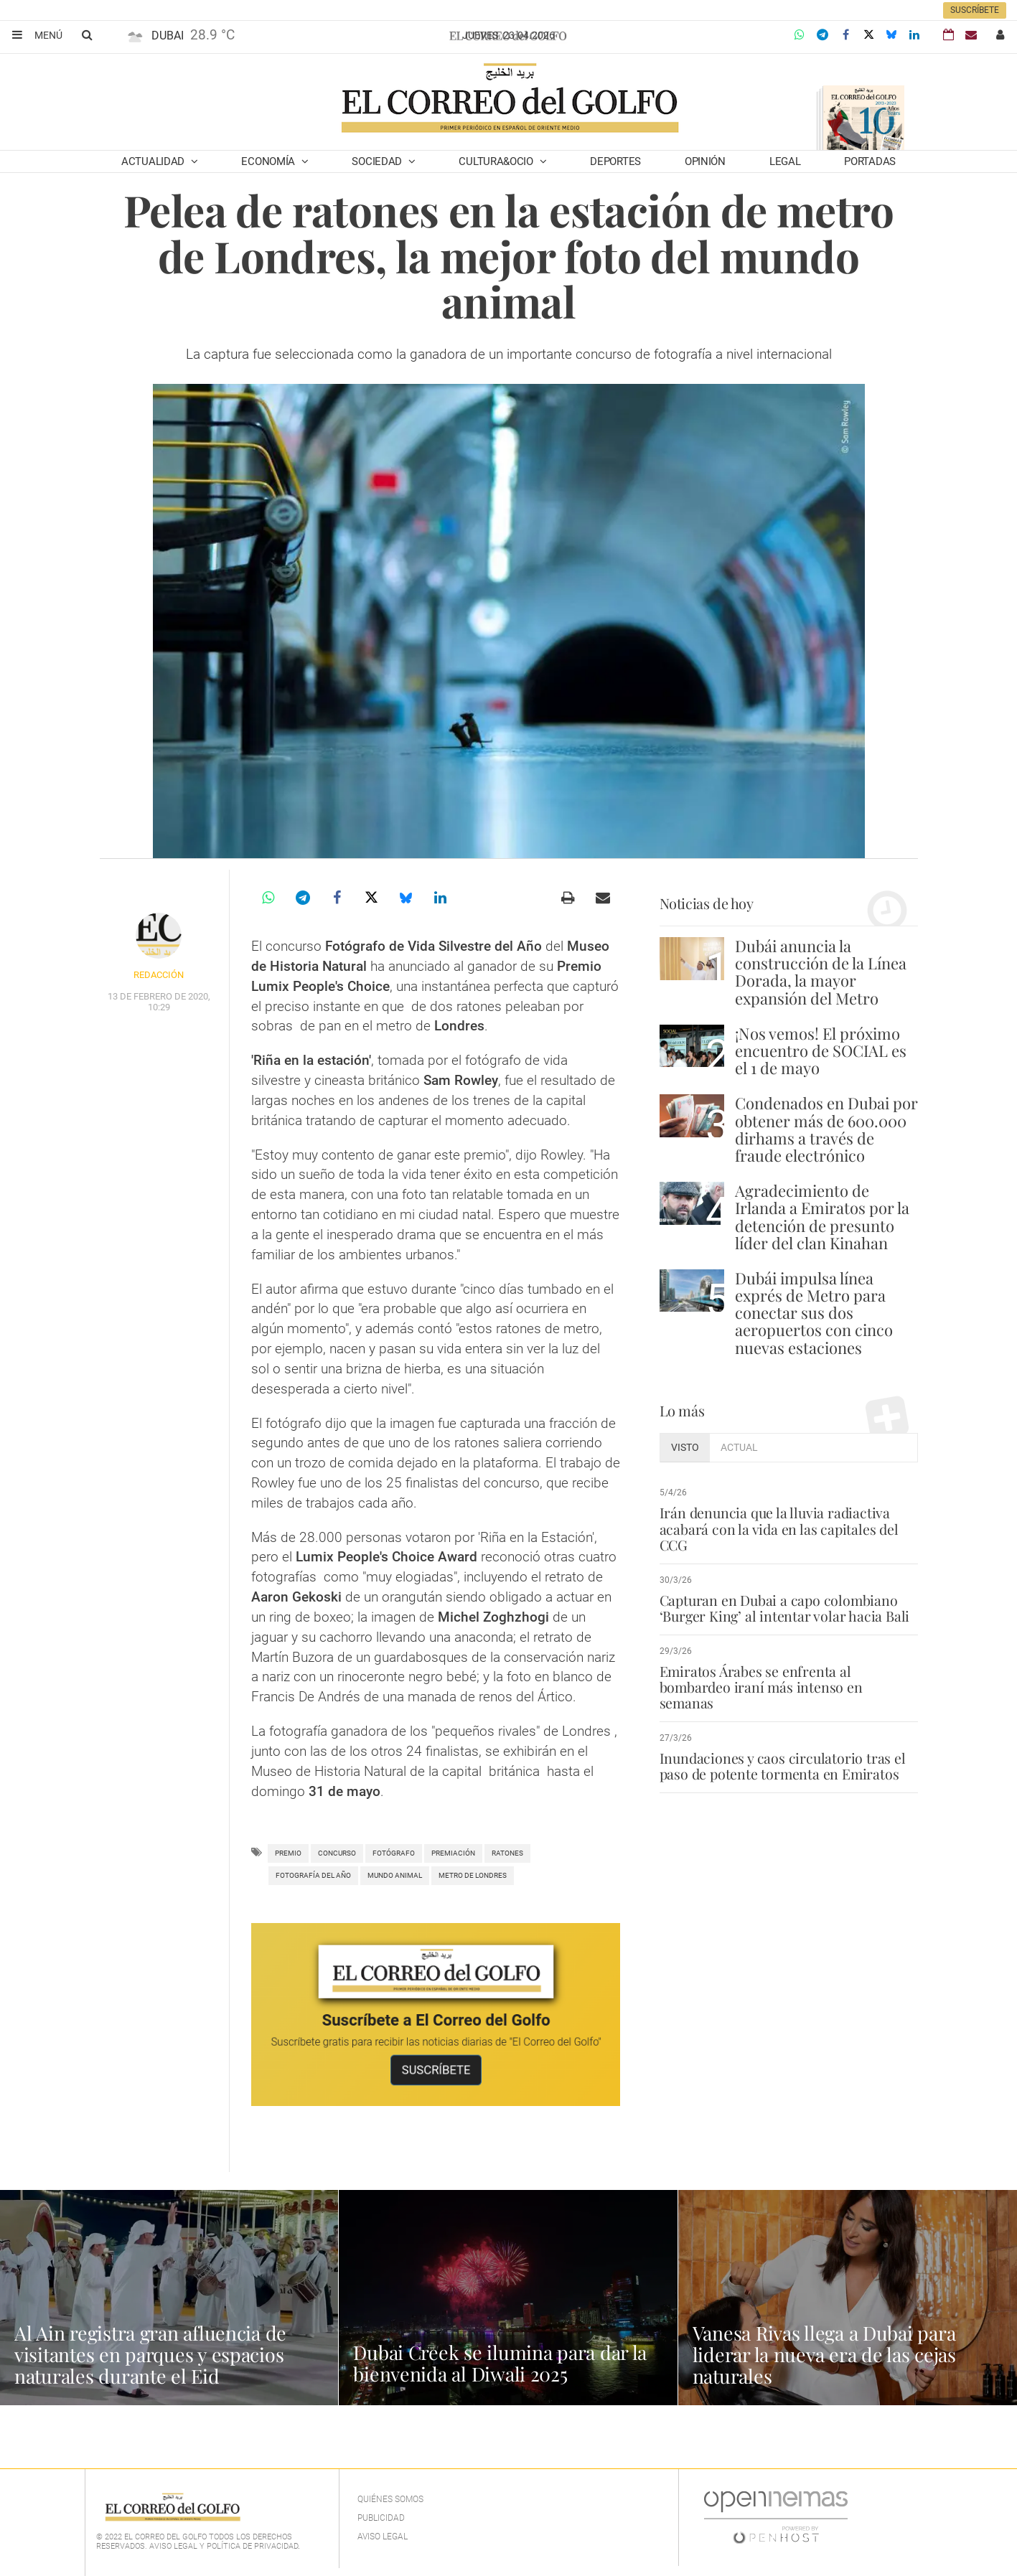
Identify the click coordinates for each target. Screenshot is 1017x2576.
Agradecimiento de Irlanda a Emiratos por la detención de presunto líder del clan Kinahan (822, 1217)
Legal (785, 161)
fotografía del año (313, 1875)
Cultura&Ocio (497, 161)
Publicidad (381, 2518)
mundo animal (394, 1875)
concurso (337, 1853)
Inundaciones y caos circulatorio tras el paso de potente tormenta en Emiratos (780, 1750)
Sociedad (378, 161)
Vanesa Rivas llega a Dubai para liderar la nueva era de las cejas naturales (830, 2354)
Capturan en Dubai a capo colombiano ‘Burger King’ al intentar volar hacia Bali (782, 1608)
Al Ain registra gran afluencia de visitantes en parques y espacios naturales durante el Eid (155, 2354)
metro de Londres (473, 1875)
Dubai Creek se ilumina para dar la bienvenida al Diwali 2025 (504, 2362)
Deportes (615, 161)
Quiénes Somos (390, 2499)
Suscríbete (974, 10)
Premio (288, 1853)
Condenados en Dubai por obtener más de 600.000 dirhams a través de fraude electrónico (826, 1129)
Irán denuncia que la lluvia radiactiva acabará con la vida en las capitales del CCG (776, 1528)
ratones (507, 1853)
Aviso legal (382, 2537)
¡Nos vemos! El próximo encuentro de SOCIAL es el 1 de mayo (820, 1050)
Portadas (870, 161)
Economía (269, 161)
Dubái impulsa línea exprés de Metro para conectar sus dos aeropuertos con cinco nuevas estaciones (814, 1312)
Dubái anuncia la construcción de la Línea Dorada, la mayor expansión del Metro (820, 972)
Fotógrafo (393, 1853)
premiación (453, 1853)
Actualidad (154, 161)
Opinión (705, 161)
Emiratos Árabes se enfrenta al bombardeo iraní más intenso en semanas (788, 1679)
